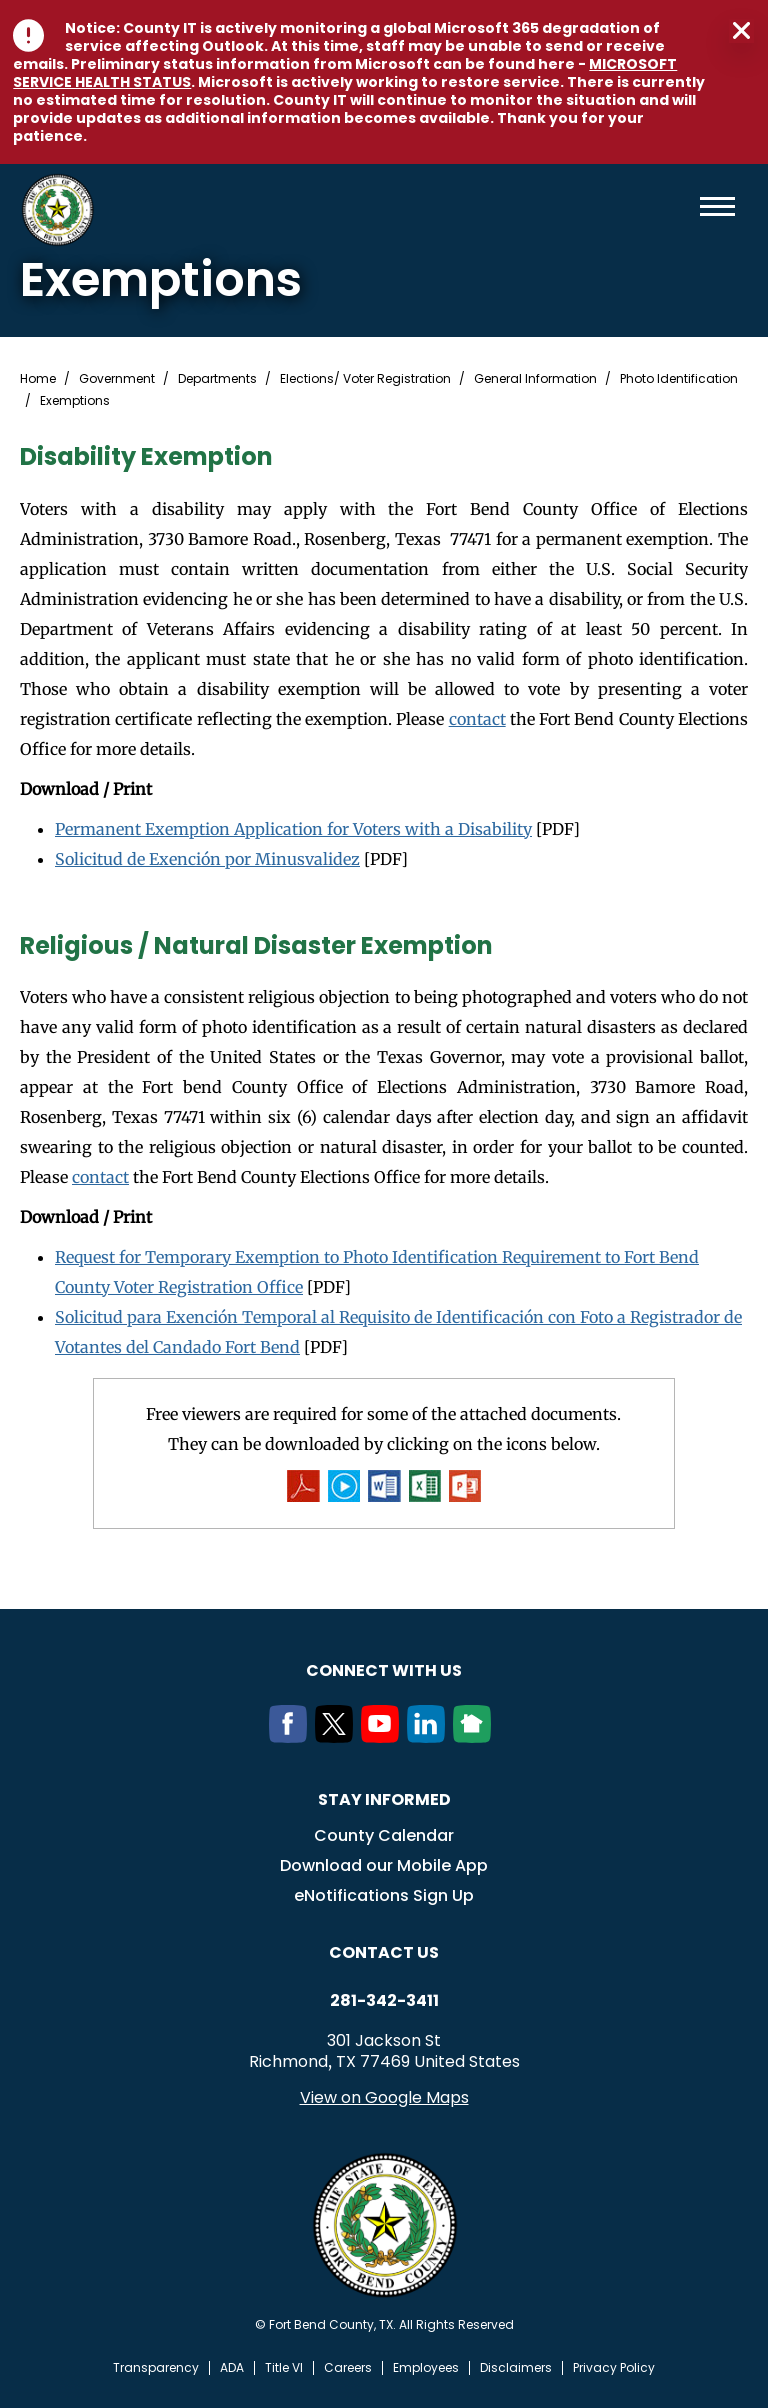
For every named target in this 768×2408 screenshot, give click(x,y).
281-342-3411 (384, 2001)
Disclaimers (516, 2368)
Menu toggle (717, 206)
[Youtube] (384, 1737)
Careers (348, 2368)
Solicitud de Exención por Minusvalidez (207, 859)
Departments (217, 379)
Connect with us (384, 1670)
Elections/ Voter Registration (365, 379)
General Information (535, 379)
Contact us (384, 1952)
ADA (232, 2368)
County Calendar (384, 1835)
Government (117, 379)
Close (741, 31)
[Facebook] (292, 1737)
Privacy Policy (614, 2368)
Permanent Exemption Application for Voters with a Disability (293, 829)
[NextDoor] (476, 1737)
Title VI (284, 2368)
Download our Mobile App (384, 1865)
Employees (426, 2368)
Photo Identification (679, 379)
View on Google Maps (384, 2097)
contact (477, 719)
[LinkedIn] (430, 1737)
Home (38, 379)
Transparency (156, 2368)
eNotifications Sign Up (384, 1895)
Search (685, 206)
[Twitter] (338, 1737)
